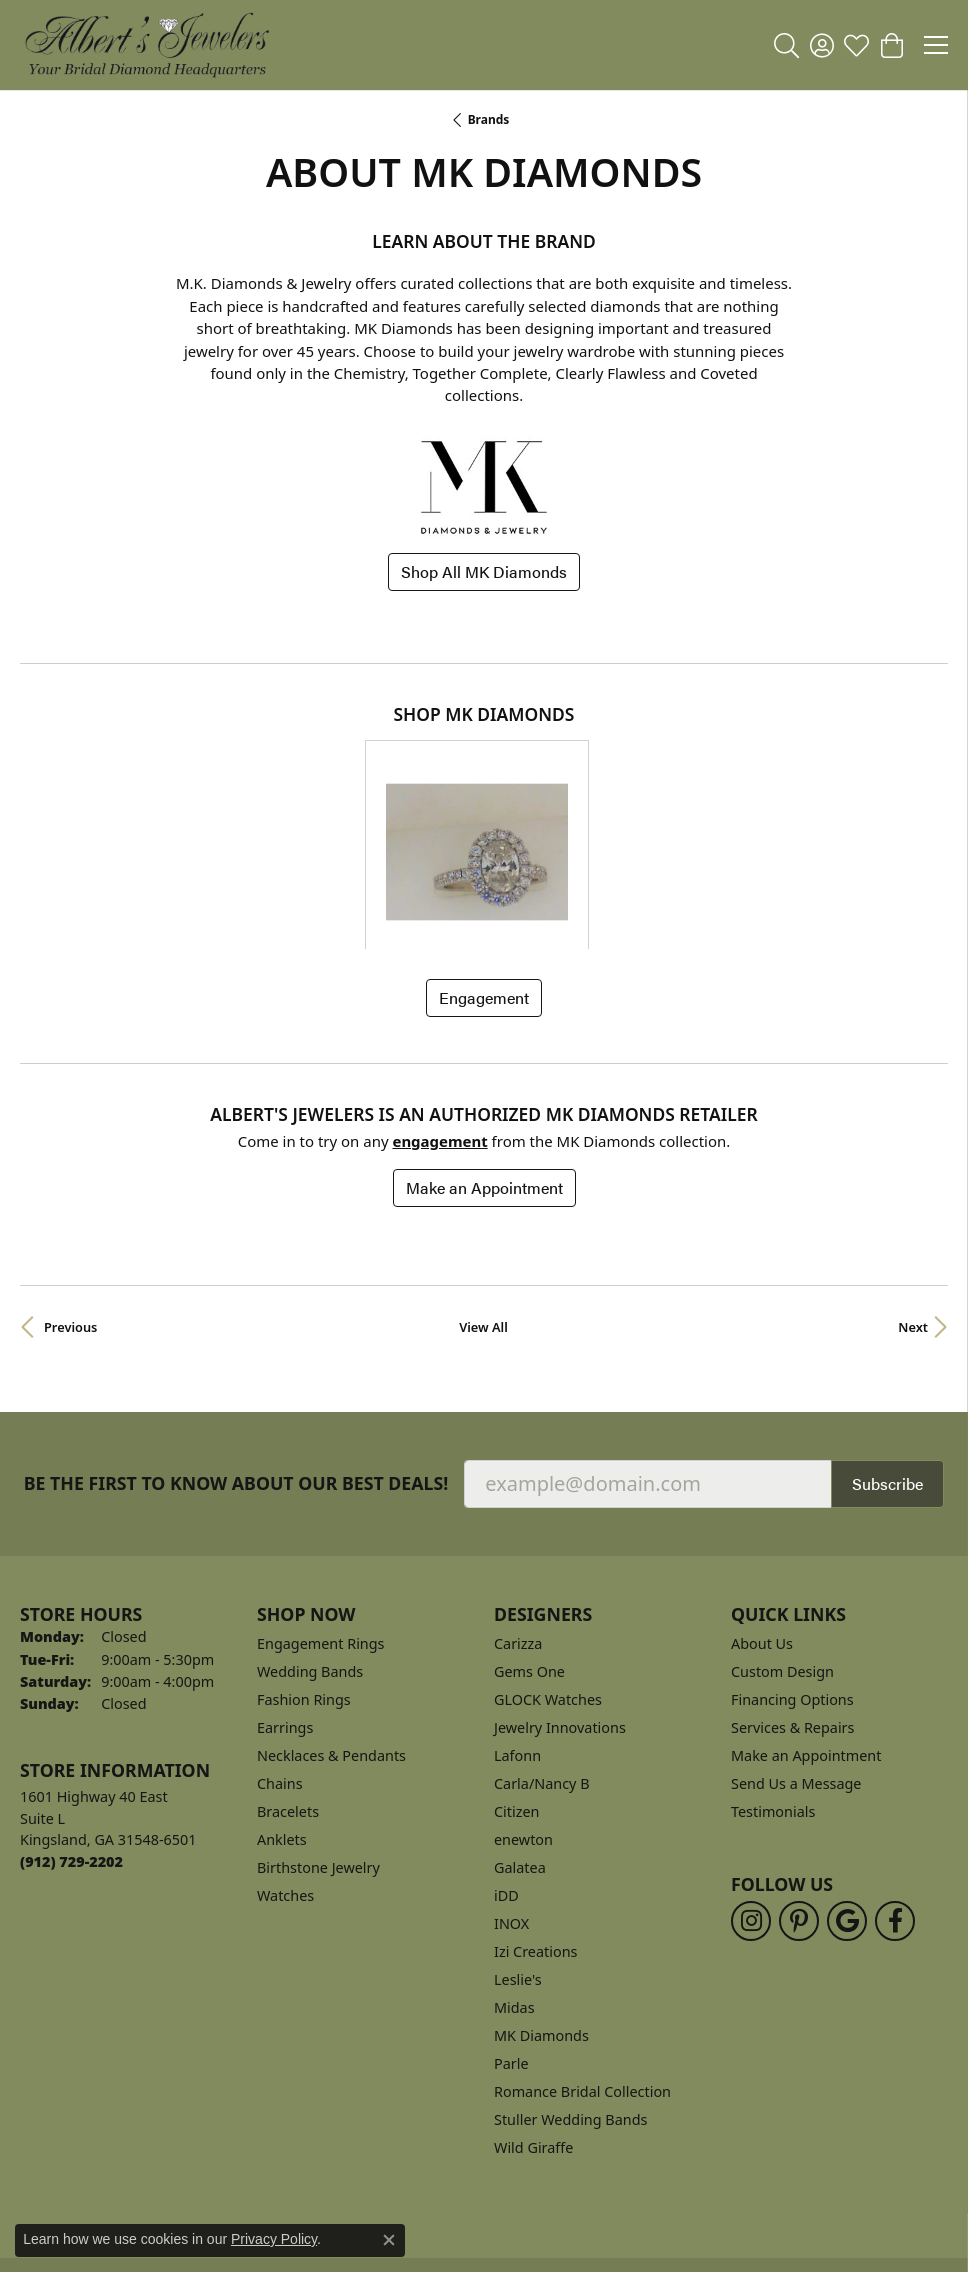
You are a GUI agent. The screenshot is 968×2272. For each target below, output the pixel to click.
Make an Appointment (484, 1054)
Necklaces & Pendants (331, 1622)
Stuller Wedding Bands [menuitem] (570, 1986)
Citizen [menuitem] (517, 1678)
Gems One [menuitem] (529, 1538)
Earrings (285, 1594)
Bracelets (288, 1678)
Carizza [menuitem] (518, 1510)
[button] (786, 45)
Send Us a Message (796, 1650)
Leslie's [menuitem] (518, 1846)
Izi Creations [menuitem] (535, 1818)
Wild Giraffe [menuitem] (533, 2014)
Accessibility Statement (676, 2165)
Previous (70, 1194)
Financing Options (792, 1566)
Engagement (484, 864)
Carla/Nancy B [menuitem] (542, 1650)
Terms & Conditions (506, 2165)
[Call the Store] (71, 1728)
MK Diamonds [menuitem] (541, 1902)
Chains (280, 1650)
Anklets (282, 1706)
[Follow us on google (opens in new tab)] (847, 1787)
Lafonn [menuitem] (517, 1622)
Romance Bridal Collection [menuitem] (582, 1958)
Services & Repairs (792, 1594)
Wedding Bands (310, 1538)
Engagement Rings (321, 1510)
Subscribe (887, 1350)
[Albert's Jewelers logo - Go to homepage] (146, 45)
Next (913, 1194)
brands (489, 119)
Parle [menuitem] (511, 1930)
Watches (285, 1762)
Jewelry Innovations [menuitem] (560, 1594)
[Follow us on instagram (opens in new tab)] (751, 1787)
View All (483, 1194)
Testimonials (773, 1678)
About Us (762, 1510)
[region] (484, 778)
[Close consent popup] (389, 2240)
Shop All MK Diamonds (484, 571)
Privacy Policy (370, 2165)
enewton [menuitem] (523, 1706)
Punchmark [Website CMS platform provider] (520, 2263)
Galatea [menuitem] (520, 1734)
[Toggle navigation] (936, 45)
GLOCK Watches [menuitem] (548, 1566)
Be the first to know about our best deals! (236, 1350)
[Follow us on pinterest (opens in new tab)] (799, 1787)
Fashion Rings (304, 1566)
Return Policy (257, 2165)
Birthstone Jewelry (318, 1734)
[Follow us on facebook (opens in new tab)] (895, 1787)
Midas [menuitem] (514, 1874)
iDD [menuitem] (506, 1762)
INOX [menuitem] (511, 1790)
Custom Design (782, 1538)
